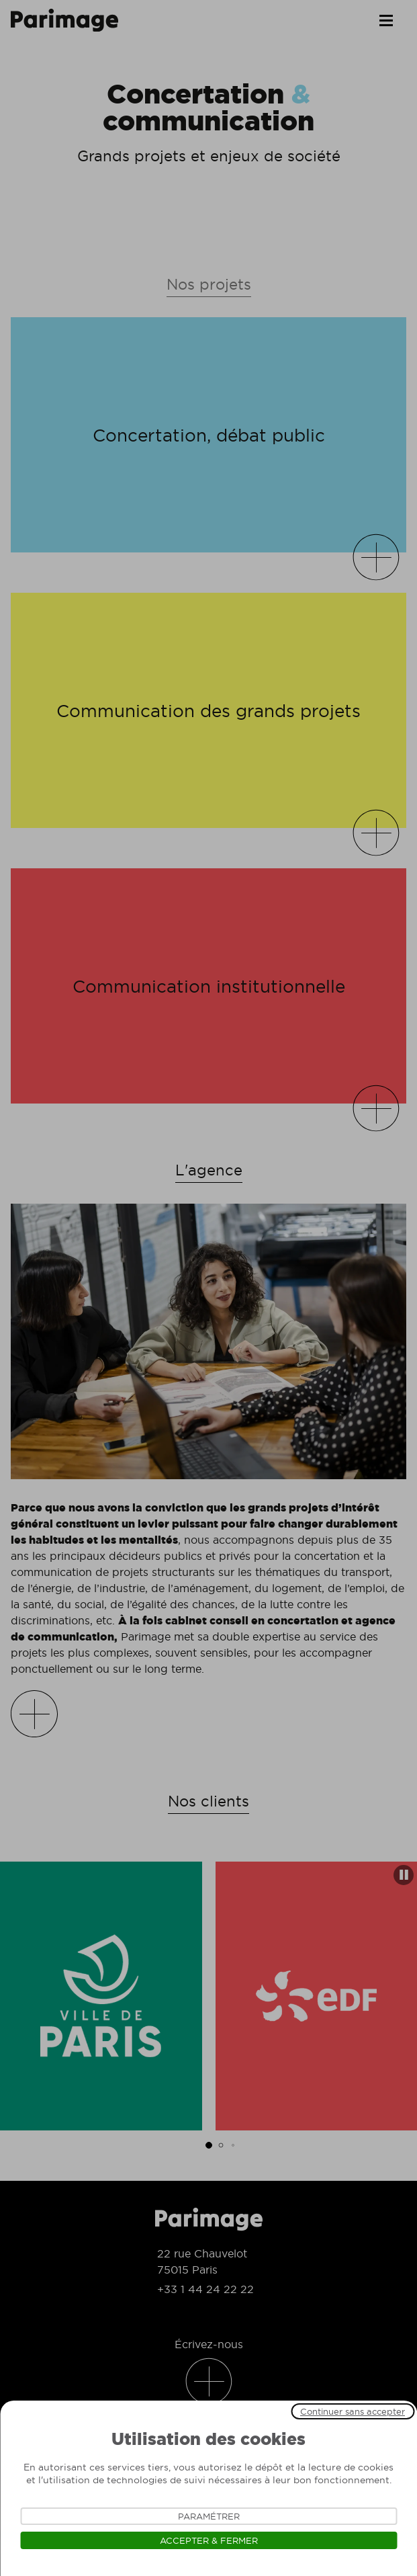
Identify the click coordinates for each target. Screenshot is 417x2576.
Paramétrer (209, 2516)
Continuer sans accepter (352, 2411)
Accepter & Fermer (209, 2540)
